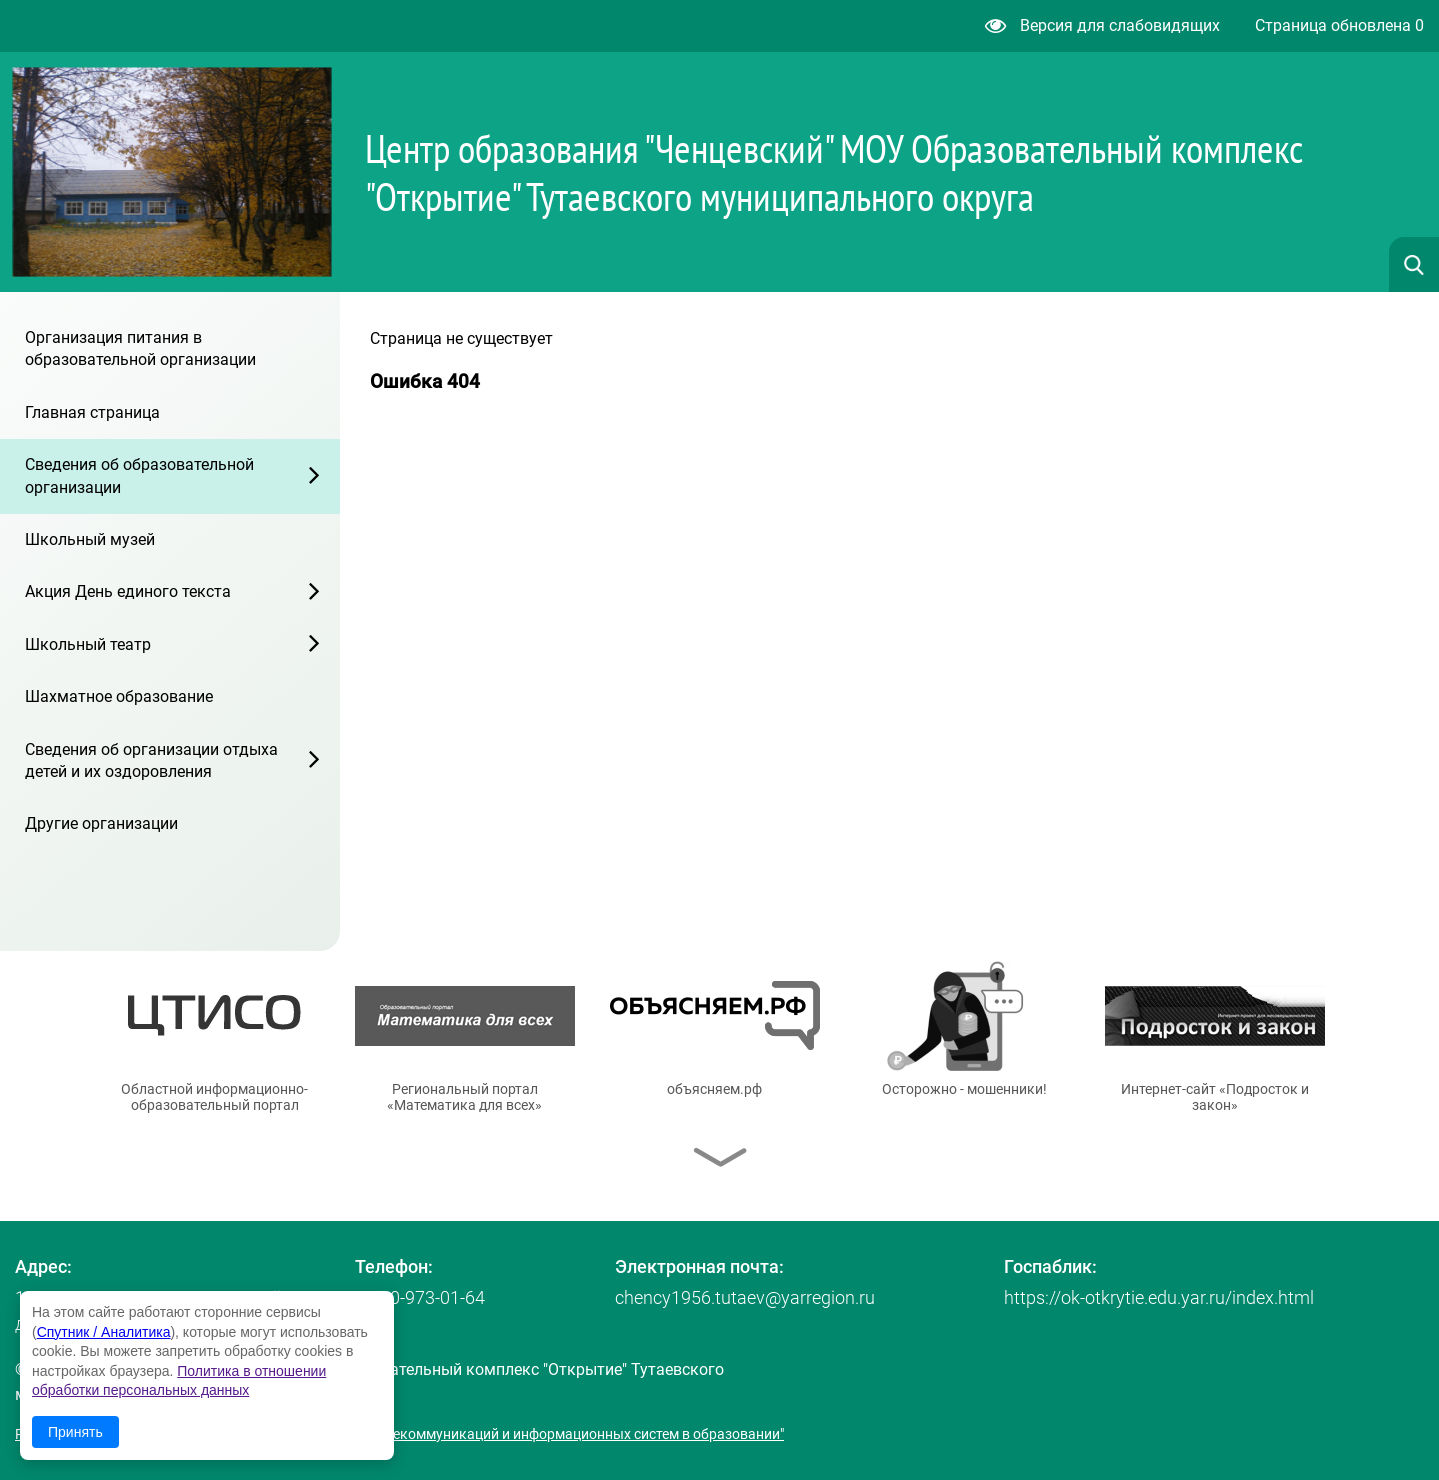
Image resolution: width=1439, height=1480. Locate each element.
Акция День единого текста (128, 591)
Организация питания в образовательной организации (140, 348)
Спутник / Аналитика (104, 1332)
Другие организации (101, 823)
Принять (75, 1432)
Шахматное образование (119, 696)
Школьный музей (90, 539)
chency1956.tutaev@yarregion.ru (745, 1297)
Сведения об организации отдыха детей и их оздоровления (151, 760)
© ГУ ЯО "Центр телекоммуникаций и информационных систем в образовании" (526, 1434)
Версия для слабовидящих (1102, 25)
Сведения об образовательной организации (139, 475)
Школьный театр (88, 644)
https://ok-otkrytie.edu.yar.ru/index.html (1159, 1297)
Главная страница (92, 412)
